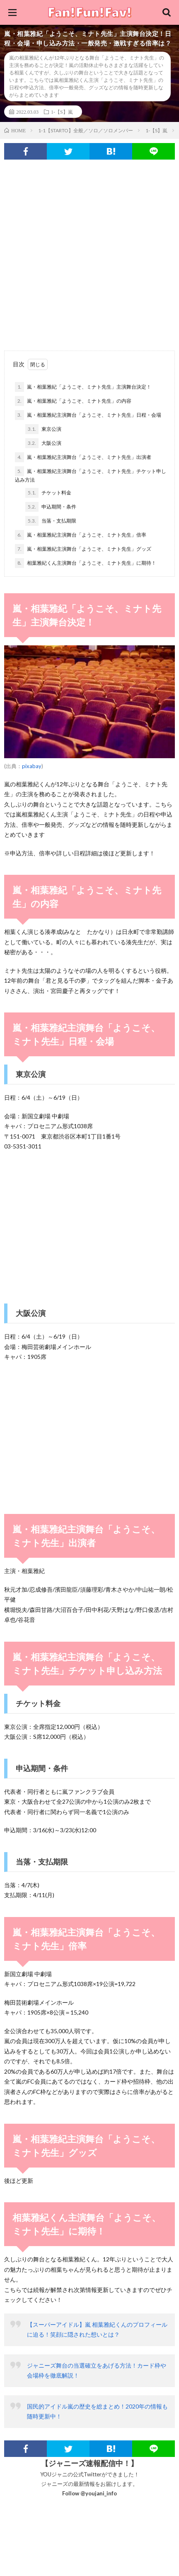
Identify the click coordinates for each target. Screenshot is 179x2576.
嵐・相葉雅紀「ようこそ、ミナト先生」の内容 (73, 401)
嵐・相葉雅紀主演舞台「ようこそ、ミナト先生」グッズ (83, 549)
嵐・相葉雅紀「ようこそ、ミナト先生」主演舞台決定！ (83, 387)
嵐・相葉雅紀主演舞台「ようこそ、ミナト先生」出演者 (83, 457)
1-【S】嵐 (62, 111)
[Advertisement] (89, 249)
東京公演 (43, 429)
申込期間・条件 (50, 507)
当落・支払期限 (50, 521)
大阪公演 (43, 443)
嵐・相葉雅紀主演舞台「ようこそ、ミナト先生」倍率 (80, 535)
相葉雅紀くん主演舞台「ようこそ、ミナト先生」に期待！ (85, 563)
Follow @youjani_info (89, 2493)
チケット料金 (48, 493)
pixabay (31, 766)
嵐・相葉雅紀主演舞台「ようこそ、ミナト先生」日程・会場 (88, 415)
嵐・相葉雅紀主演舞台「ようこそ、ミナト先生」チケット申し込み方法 (90, 474)
